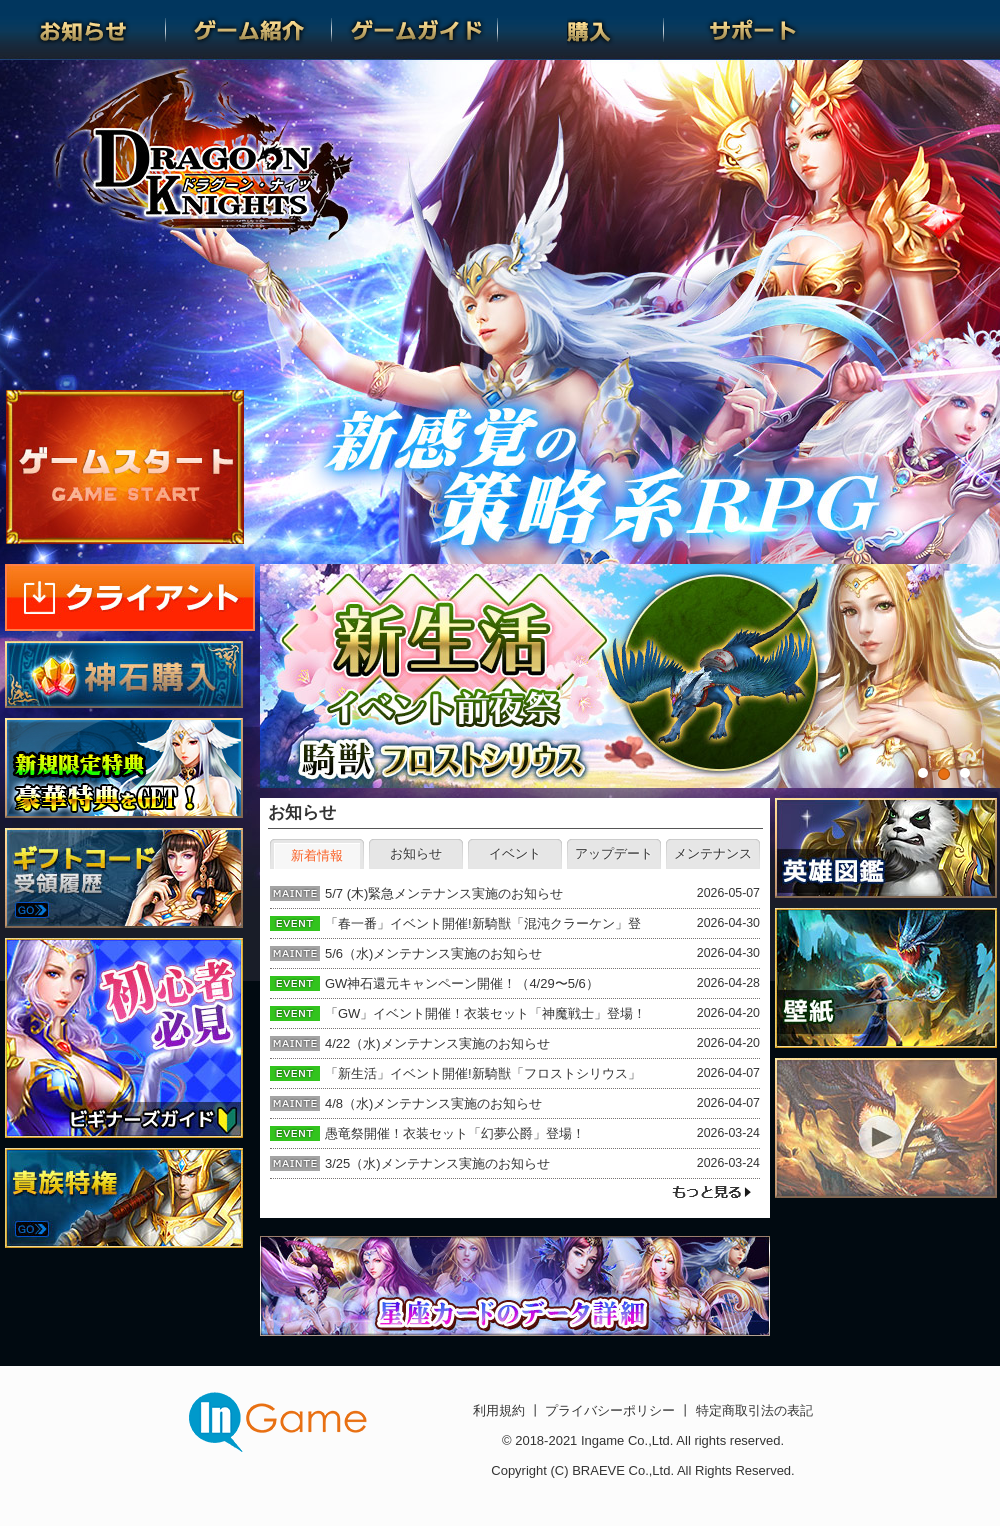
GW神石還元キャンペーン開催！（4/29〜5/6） (462, 983)
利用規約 (501, 1410)
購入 (581, 30)
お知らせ (83, 30)
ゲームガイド (415, 30)
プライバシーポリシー (610, 1410)
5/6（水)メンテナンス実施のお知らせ (433, 953)
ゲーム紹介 (249, 30)
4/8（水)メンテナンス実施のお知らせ (433, 1103)
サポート (747, 30)
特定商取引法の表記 (752, 1410)
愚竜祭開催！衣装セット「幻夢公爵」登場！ (455, 1133)
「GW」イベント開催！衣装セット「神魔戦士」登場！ (485, 1013)
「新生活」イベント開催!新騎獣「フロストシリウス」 (483, 1073)
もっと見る (711, 1192)
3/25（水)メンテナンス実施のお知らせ (437, 1163)
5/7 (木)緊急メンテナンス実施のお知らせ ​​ (446, 893)
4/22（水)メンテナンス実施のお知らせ (437, 1043)
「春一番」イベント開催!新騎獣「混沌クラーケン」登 (483, 923)
